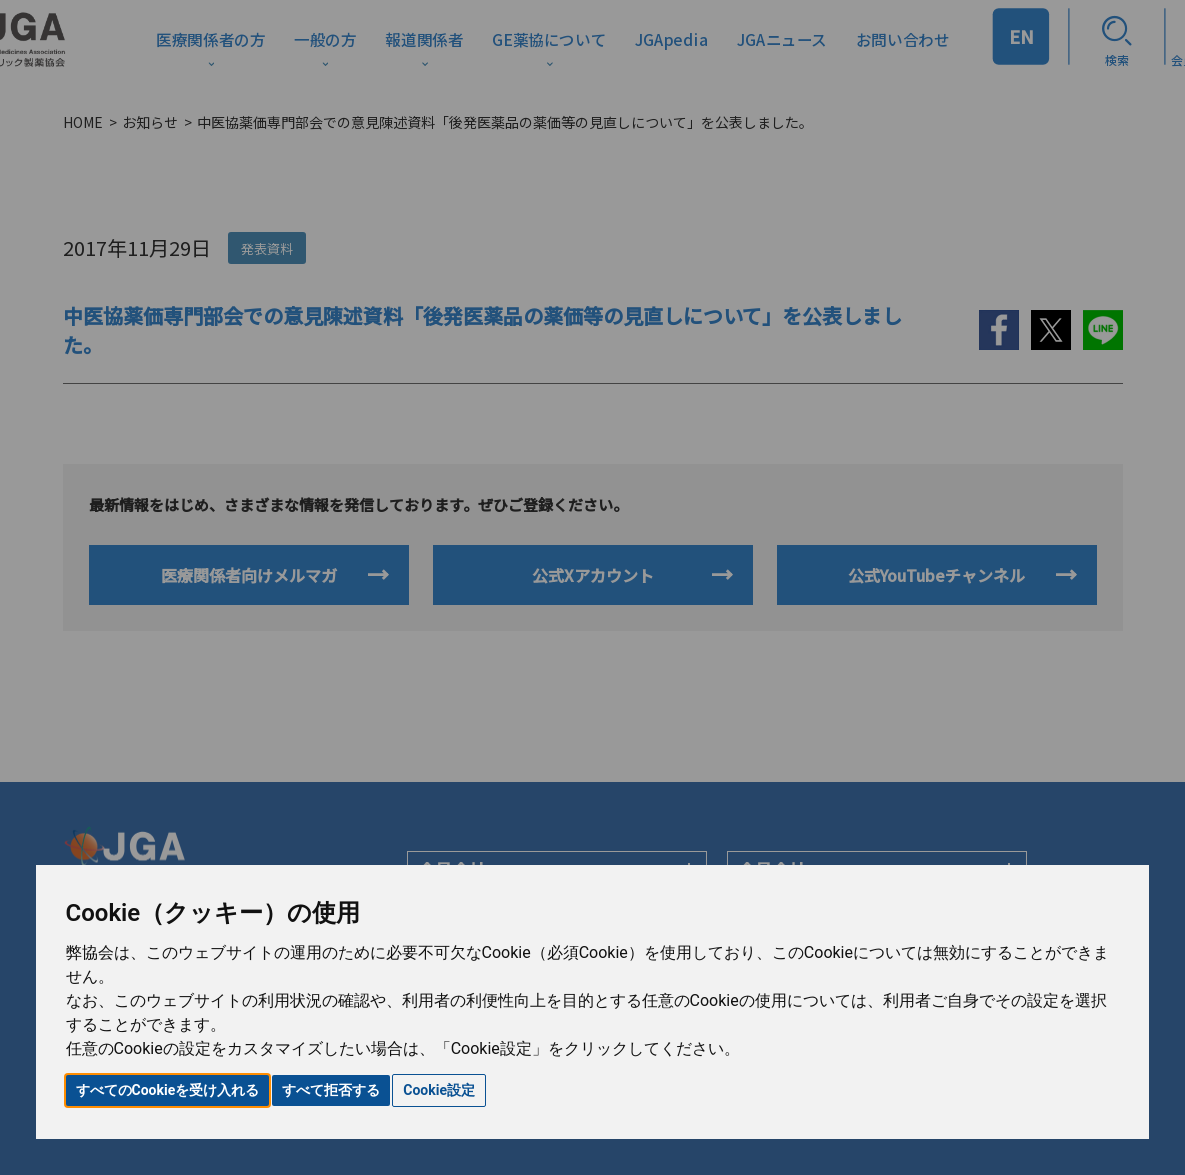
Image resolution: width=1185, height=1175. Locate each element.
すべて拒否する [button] (331, 1090)
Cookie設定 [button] (439, 1090)
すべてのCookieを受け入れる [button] (168, 1090)
